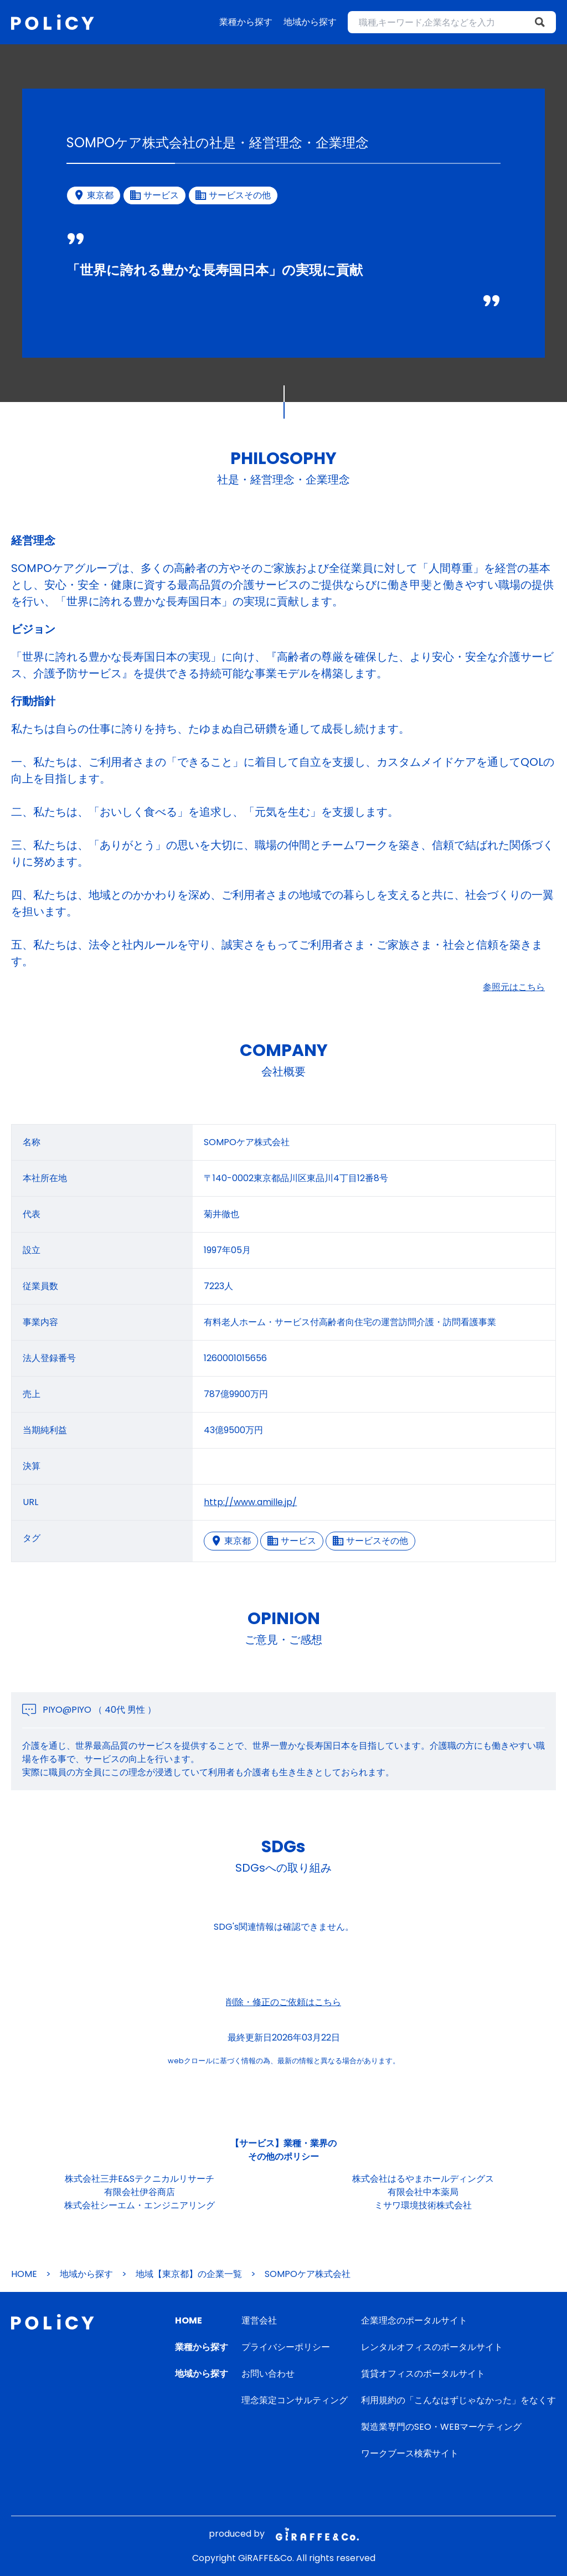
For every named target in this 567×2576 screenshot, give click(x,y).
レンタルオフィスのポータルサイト (432, 2347)
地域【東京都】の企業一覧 (189, 2274)
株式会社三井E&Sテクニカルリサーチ (139, 2178)
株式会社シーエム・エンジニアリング (139, 2205)
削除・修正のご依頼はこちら (283, 2002)
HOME (24, 2274)
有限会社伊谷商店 (139, 2192)
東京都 (231, 1540)
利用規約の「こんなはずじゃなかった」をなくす (458, 2400)
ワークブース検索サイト (409, 2453)
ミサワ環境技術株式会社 (423, 2205)
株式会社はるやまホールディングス (423, 2178)
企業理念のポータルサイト (414, 2320)
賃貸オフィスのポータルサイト (423, 2373)
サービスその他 (370, 1540)
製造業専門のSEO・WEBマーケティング (441, 2426)
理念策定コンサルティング (294, 2400)
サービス (291, 1540)
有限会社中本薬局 (423, 2192)
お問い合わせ (268, 2373)
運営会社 (259, 2320)
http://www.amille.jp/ (250, 1502)
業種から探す (245, 22)
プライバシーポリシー (285, 2347)
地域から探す (310, 22)
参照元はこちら (514, 987)
